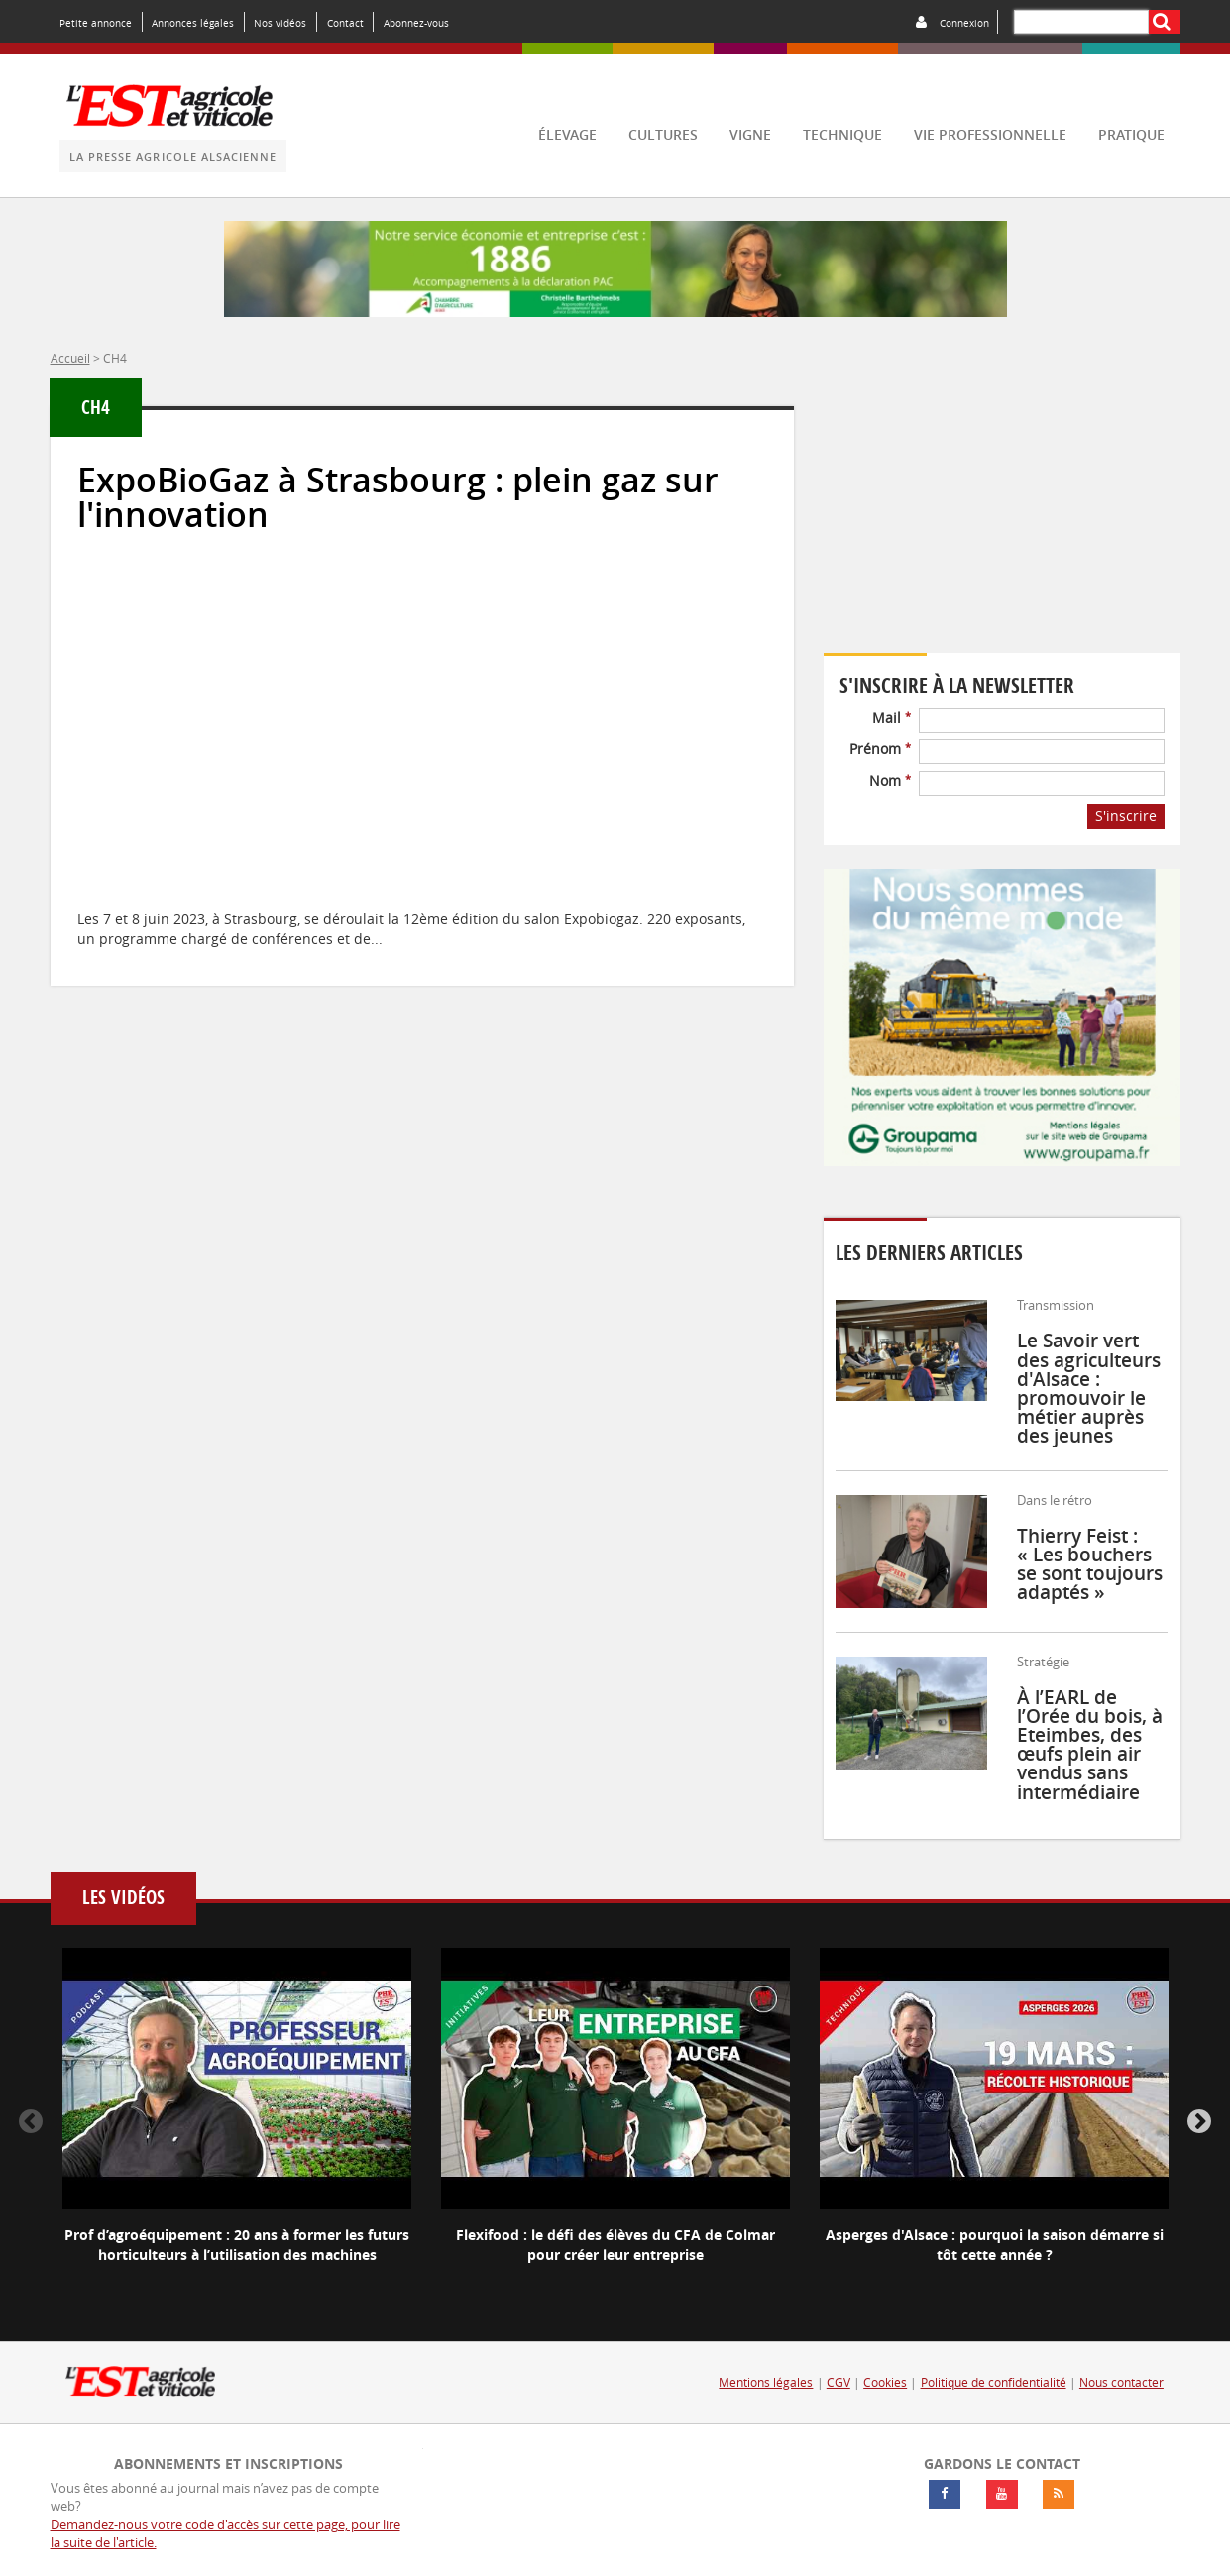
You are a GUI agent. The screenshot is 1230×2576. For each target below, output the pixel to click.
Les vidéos (123, 1897)
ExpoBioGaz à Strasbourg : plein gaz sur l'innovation (398, 497)
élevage (567, 134)
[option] (237, 2122)
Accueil (70, 358)
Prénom (880, 748)
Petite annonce (95, 23)
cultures (663, 134)
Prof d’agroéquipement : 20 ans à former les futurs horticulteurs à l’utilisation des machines (236, 2244)
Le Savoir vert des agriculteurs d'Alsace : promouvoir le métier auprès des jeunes (1089, 1388)
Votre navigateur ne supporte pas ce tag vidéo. (1002, 517)
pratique (1131, 134)
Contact (345, 23)
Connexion (964, 23)
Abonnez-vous (416, 23)
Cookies (885, 2382)
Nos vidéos (280, 23)
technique (842, 134)
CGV (838, 2382)
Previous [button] (31, 2122)
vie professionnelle (990, 134)
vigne (750, 134)
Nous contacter (1121, 2382)
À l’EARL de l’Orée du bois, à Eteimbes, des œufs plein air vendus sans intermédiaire (1090, 1744)
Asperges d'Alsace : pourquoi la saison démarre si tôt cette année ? (995, 2244)
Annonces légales (193, 23)
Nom (890, 780)
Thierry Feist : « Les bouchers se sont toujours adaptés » (1090, 1564)
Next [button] (1199, 2122)
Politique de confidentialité (993, 2382)
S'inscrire (1126, 815)
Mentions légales (766, 2382)
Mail (891, 717)
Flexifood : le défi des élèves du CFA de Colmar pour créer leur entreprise (615, 2244)
